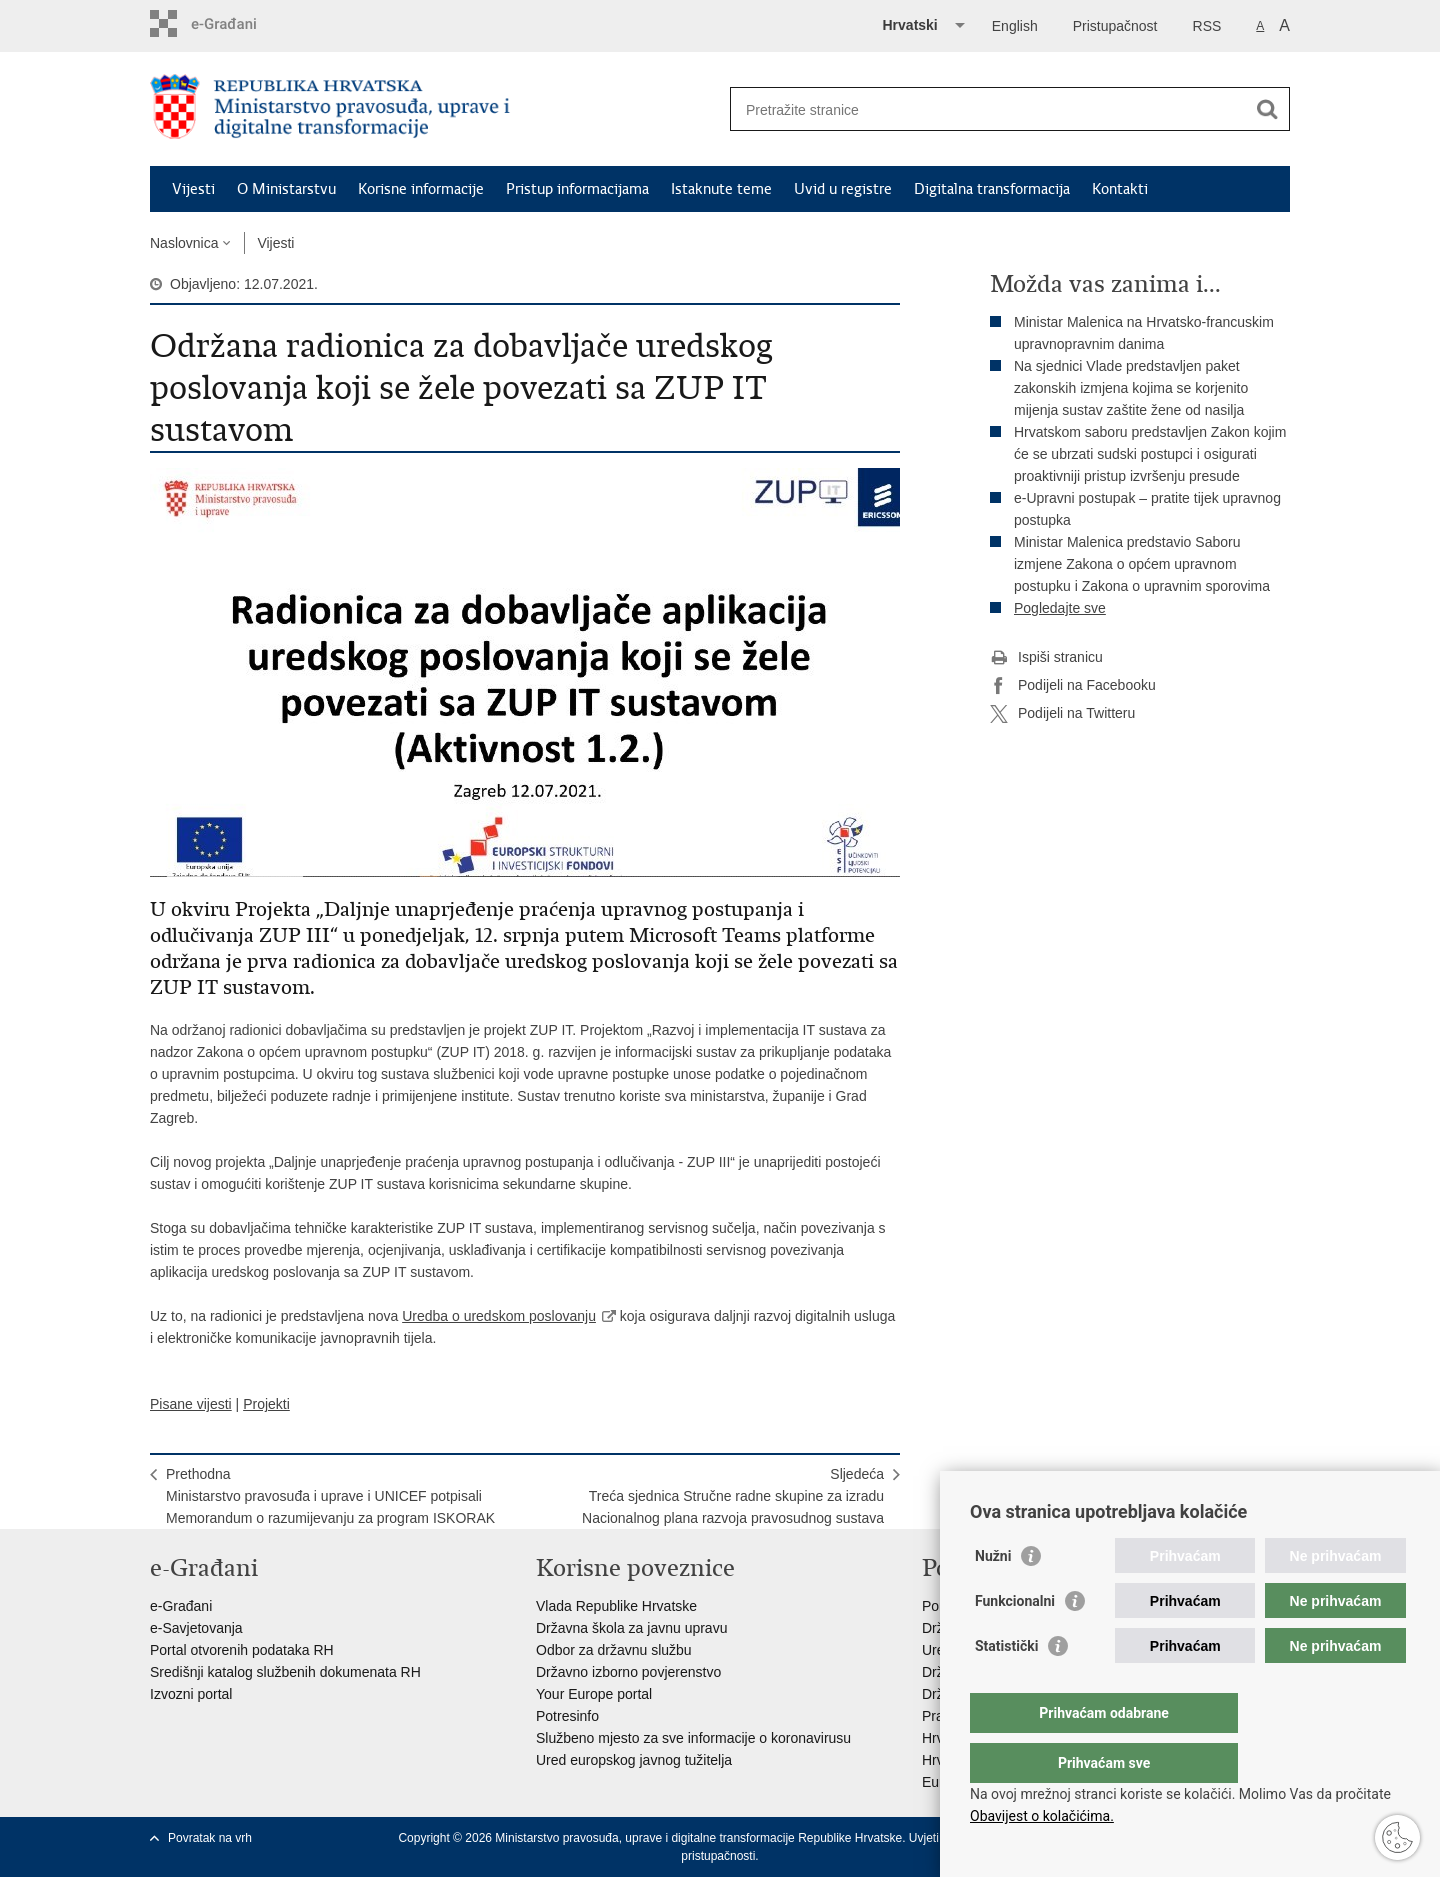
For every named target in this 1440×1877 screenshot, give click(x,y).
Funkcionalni (1015, 1641)
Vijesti (193, 189)
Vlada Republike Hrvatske (616, 1606)
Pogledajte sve (1060, 608)
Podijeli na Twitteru (1062, 714)
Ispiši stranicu (1046, 658)
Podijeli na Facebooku (1073, 686)
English (1015, 26)
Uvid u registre (843, 189)
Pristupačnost (1115, 26)
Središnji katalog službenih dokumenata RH (285, 1672)
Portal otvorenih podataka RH (242, 1650)
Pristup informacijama (577, 189)
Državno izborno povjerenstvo (628, 1672)
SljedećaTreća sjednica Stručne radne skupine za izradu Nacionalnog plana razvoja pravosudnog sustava (733, 1496)
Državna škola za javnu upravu (631, 1628)
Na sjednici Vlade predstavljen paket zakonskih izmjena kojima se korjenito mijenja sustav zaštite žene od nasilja (1131, 388)
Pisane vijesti (191, 1404)
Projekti (266, 1404)
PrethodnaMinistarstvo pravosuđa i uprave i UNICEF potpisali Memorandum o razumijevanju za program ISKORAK (330, 1496)
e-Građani (181, 1606)
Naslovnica (184, 243)
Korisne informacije (421, 189)
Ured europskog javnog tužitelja (634, 1760)
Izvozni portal (191, 1694)
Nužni (993, 1596)
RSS (1207, 26)
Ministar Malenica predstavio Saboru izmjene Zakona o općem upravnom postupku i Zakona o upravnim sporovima (1142, 564)
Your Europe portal (594, 1694)
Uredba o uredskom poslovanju (499, 1316)
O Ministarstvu (286, 189)
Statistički (1006, 1686)
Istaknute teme (721, 189)
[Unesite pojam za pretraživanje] (988, 109)
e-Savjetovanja (196, 1628)
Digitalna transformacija (992, 189)
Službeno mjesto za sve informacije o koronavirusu (693, 1738)
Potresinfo (567, 1716)
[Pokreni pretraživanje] (1267, 109)
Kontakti (1120, 189)
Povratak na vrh (210, 1838)
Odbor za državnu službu (614, 1650)
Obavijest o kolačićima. (1042, 1816)
